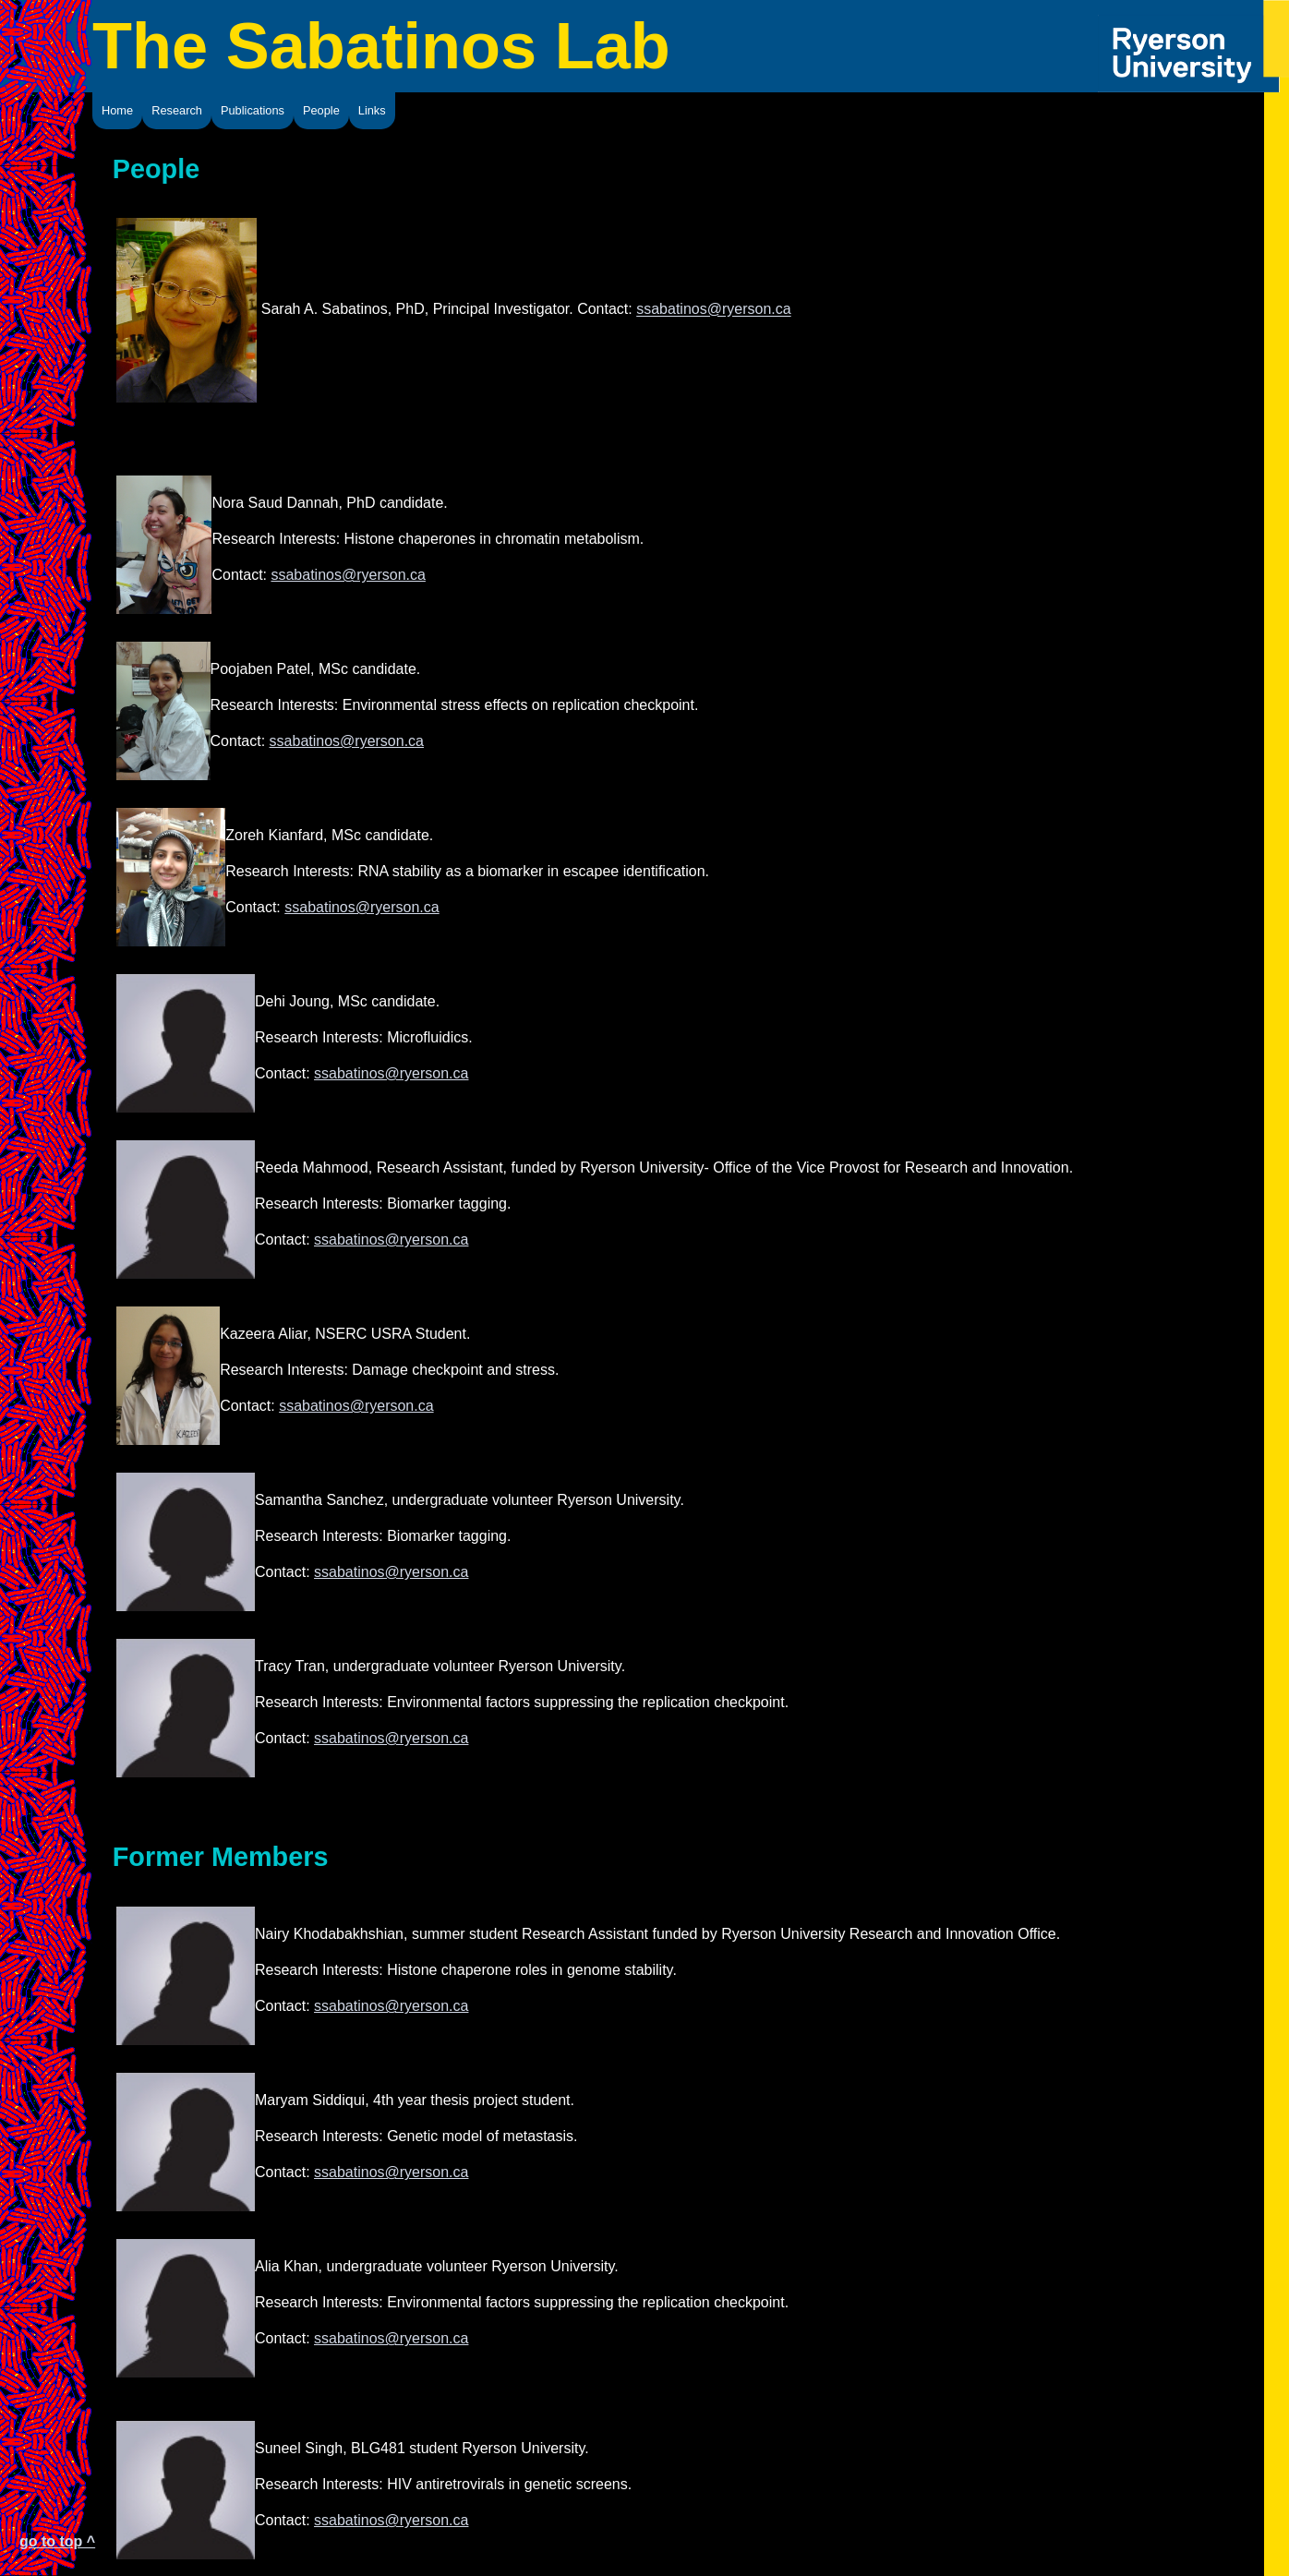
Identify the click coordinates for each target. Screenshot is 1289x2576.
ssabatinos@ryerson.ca (713, 310)
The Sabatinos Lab (381, 45)
